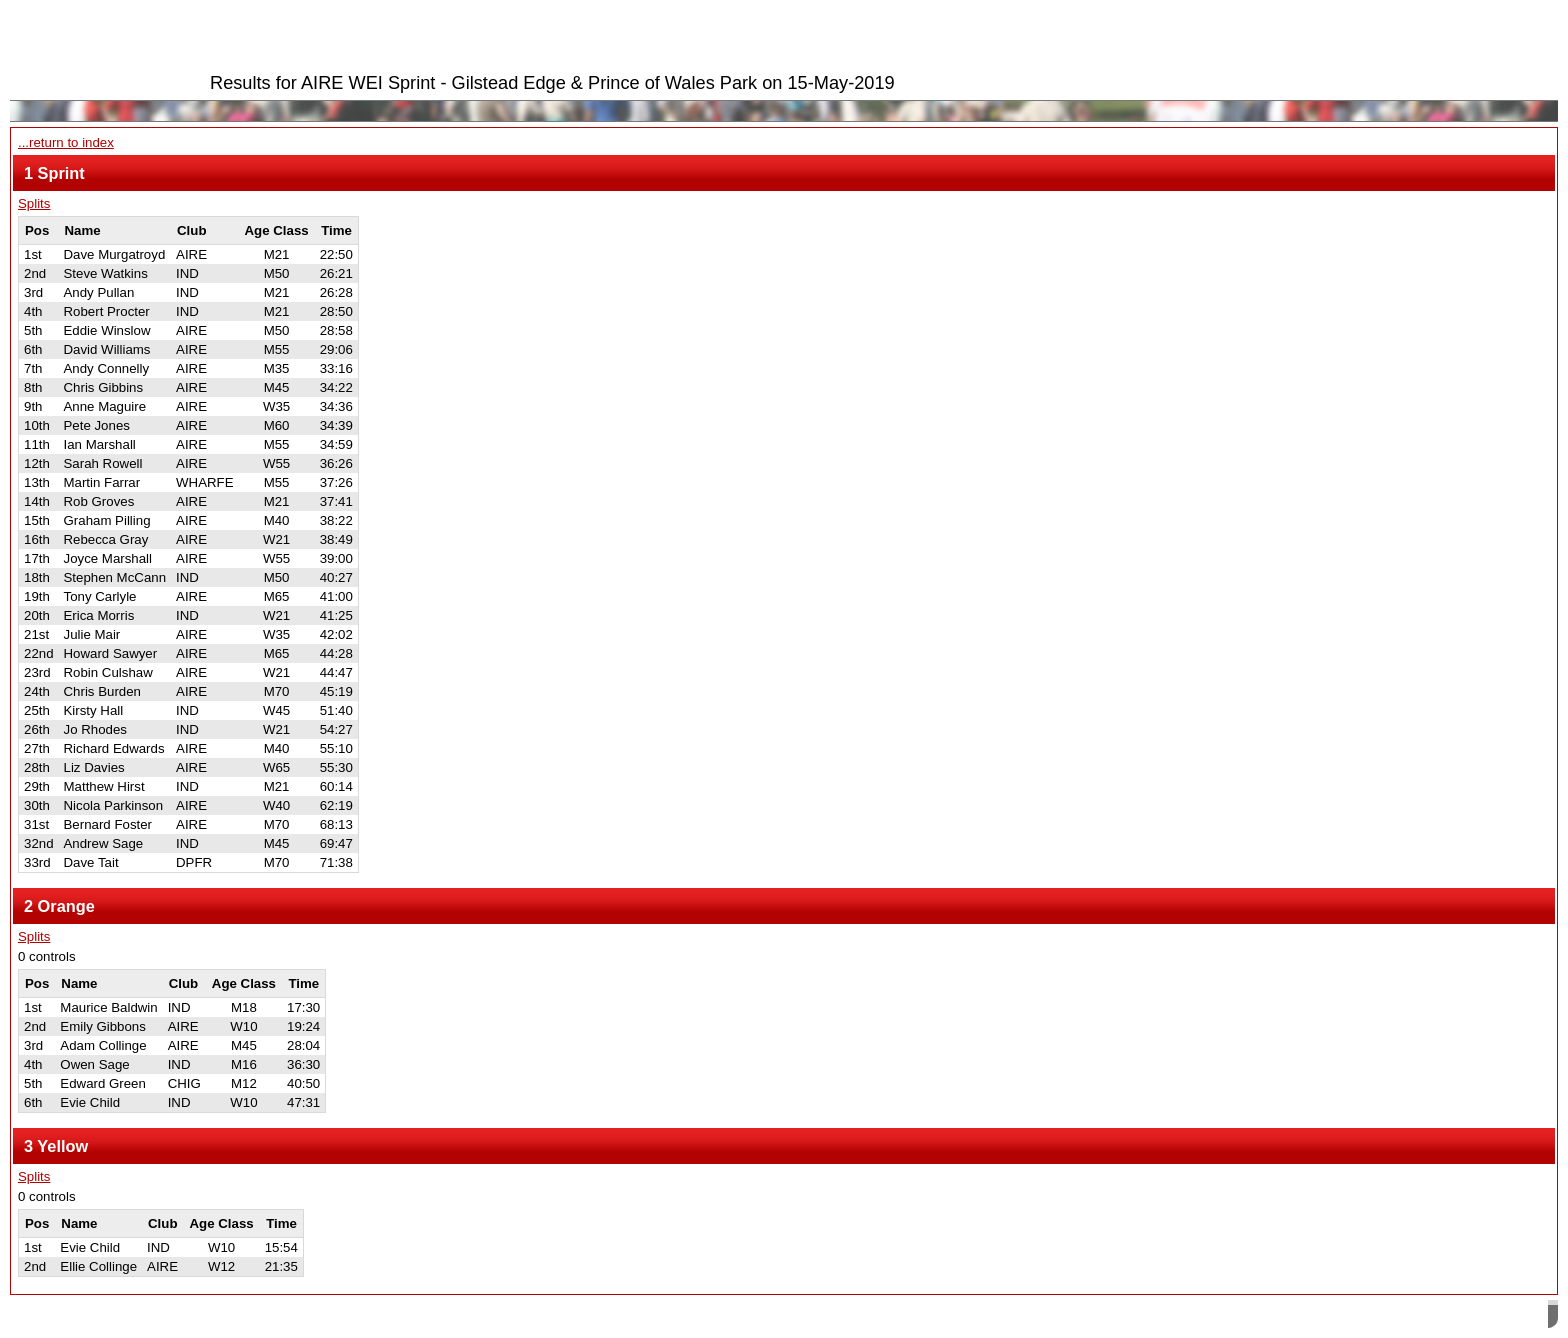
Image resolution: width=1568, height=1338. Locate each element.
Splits (34, 203)
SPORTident (188, 1316)
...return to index (66, 142)
